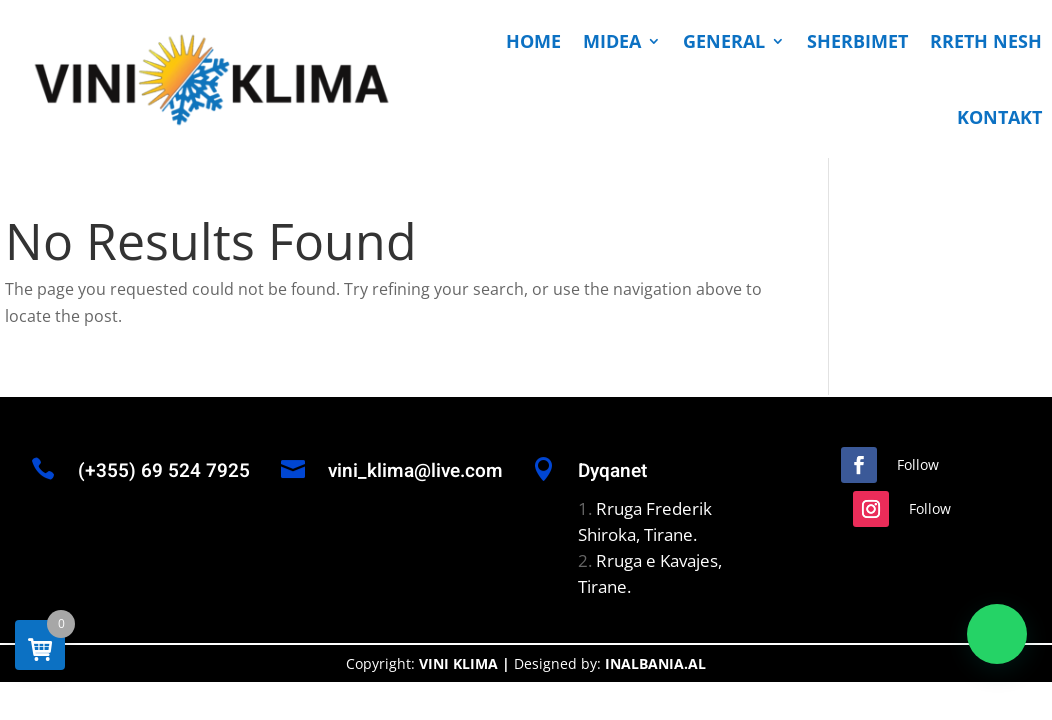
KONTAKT (999, 117)
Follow (918, 464)
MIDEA (612, 41)
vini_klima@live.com (415, 471)
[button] (997, 634)
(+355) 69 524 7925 (164, 471)
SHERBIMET (857, 41)
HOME (533, 41)
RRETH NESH (986, 41)
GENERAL (724, 41)
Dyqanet (612, 471)
